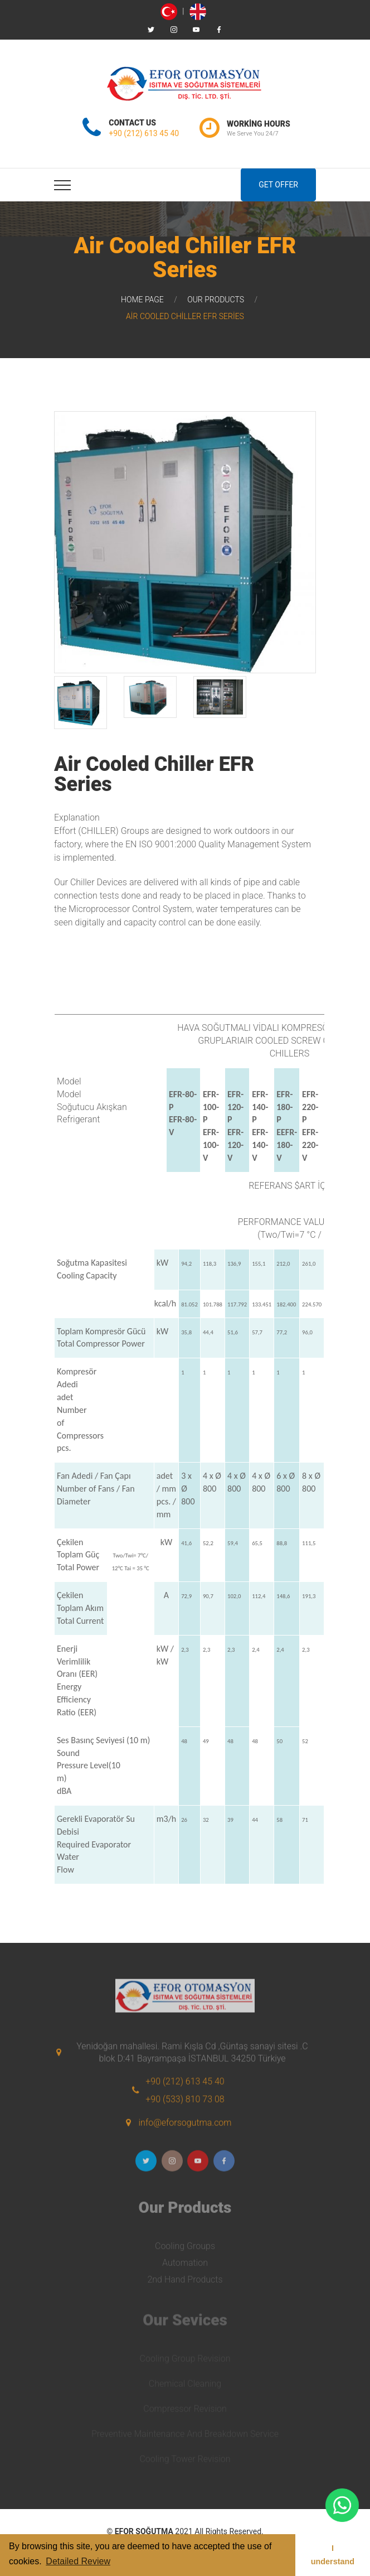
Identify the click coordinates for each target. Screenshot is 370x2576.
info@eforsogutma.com (184, 2130)
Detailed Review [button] (78, 2561)
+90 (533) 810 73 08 (184, 2107)
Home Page (142, 299)
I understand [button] (332, 2555)
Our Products (215, 299)
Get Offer (278, 184)
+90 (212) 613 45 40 (144, 133)
